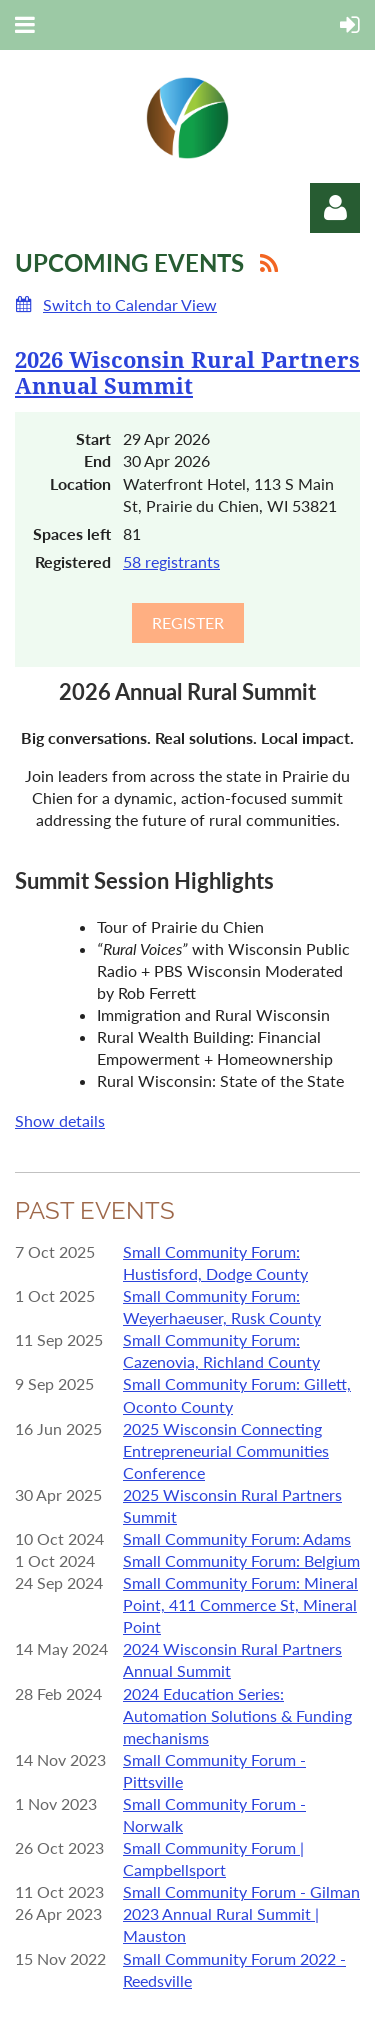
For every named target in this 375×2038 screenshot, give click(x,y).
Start (93, 438)
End (97, 460)
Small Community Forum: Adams (237, 1538)
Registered (73, 561)
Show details (60, 1120)
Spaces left (72, 533)
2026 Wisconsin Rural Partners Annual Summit (187, 373)
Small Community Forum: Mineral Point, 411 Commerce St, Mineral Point (240, 1604)
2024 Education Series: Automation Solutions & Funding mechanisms (237, 1715)
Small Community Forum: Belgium (241, 1560)
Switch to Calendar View (130, 304)
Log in (335, 208)
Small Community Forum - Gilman (241, 1891)
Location (80, 483)
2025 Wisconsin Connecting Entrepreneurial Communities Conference (226, 1450)
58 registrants (171, 561)
